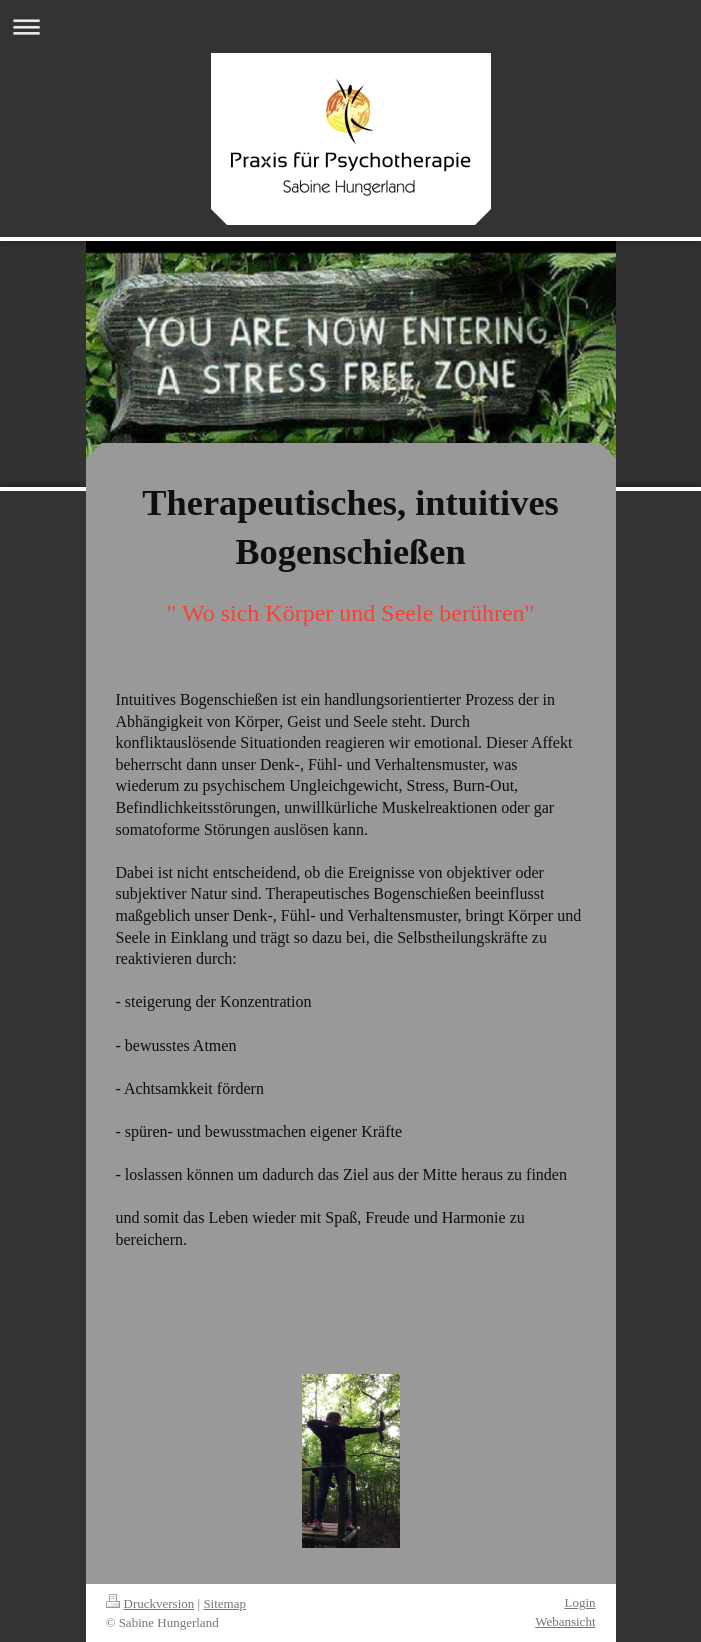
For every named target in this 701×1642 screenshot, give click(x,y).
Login (579, 1602)
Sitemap (224, 1603)
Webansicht (565, 1621)
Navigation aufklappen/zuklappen (350, 26)
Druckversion (150, 1603)
